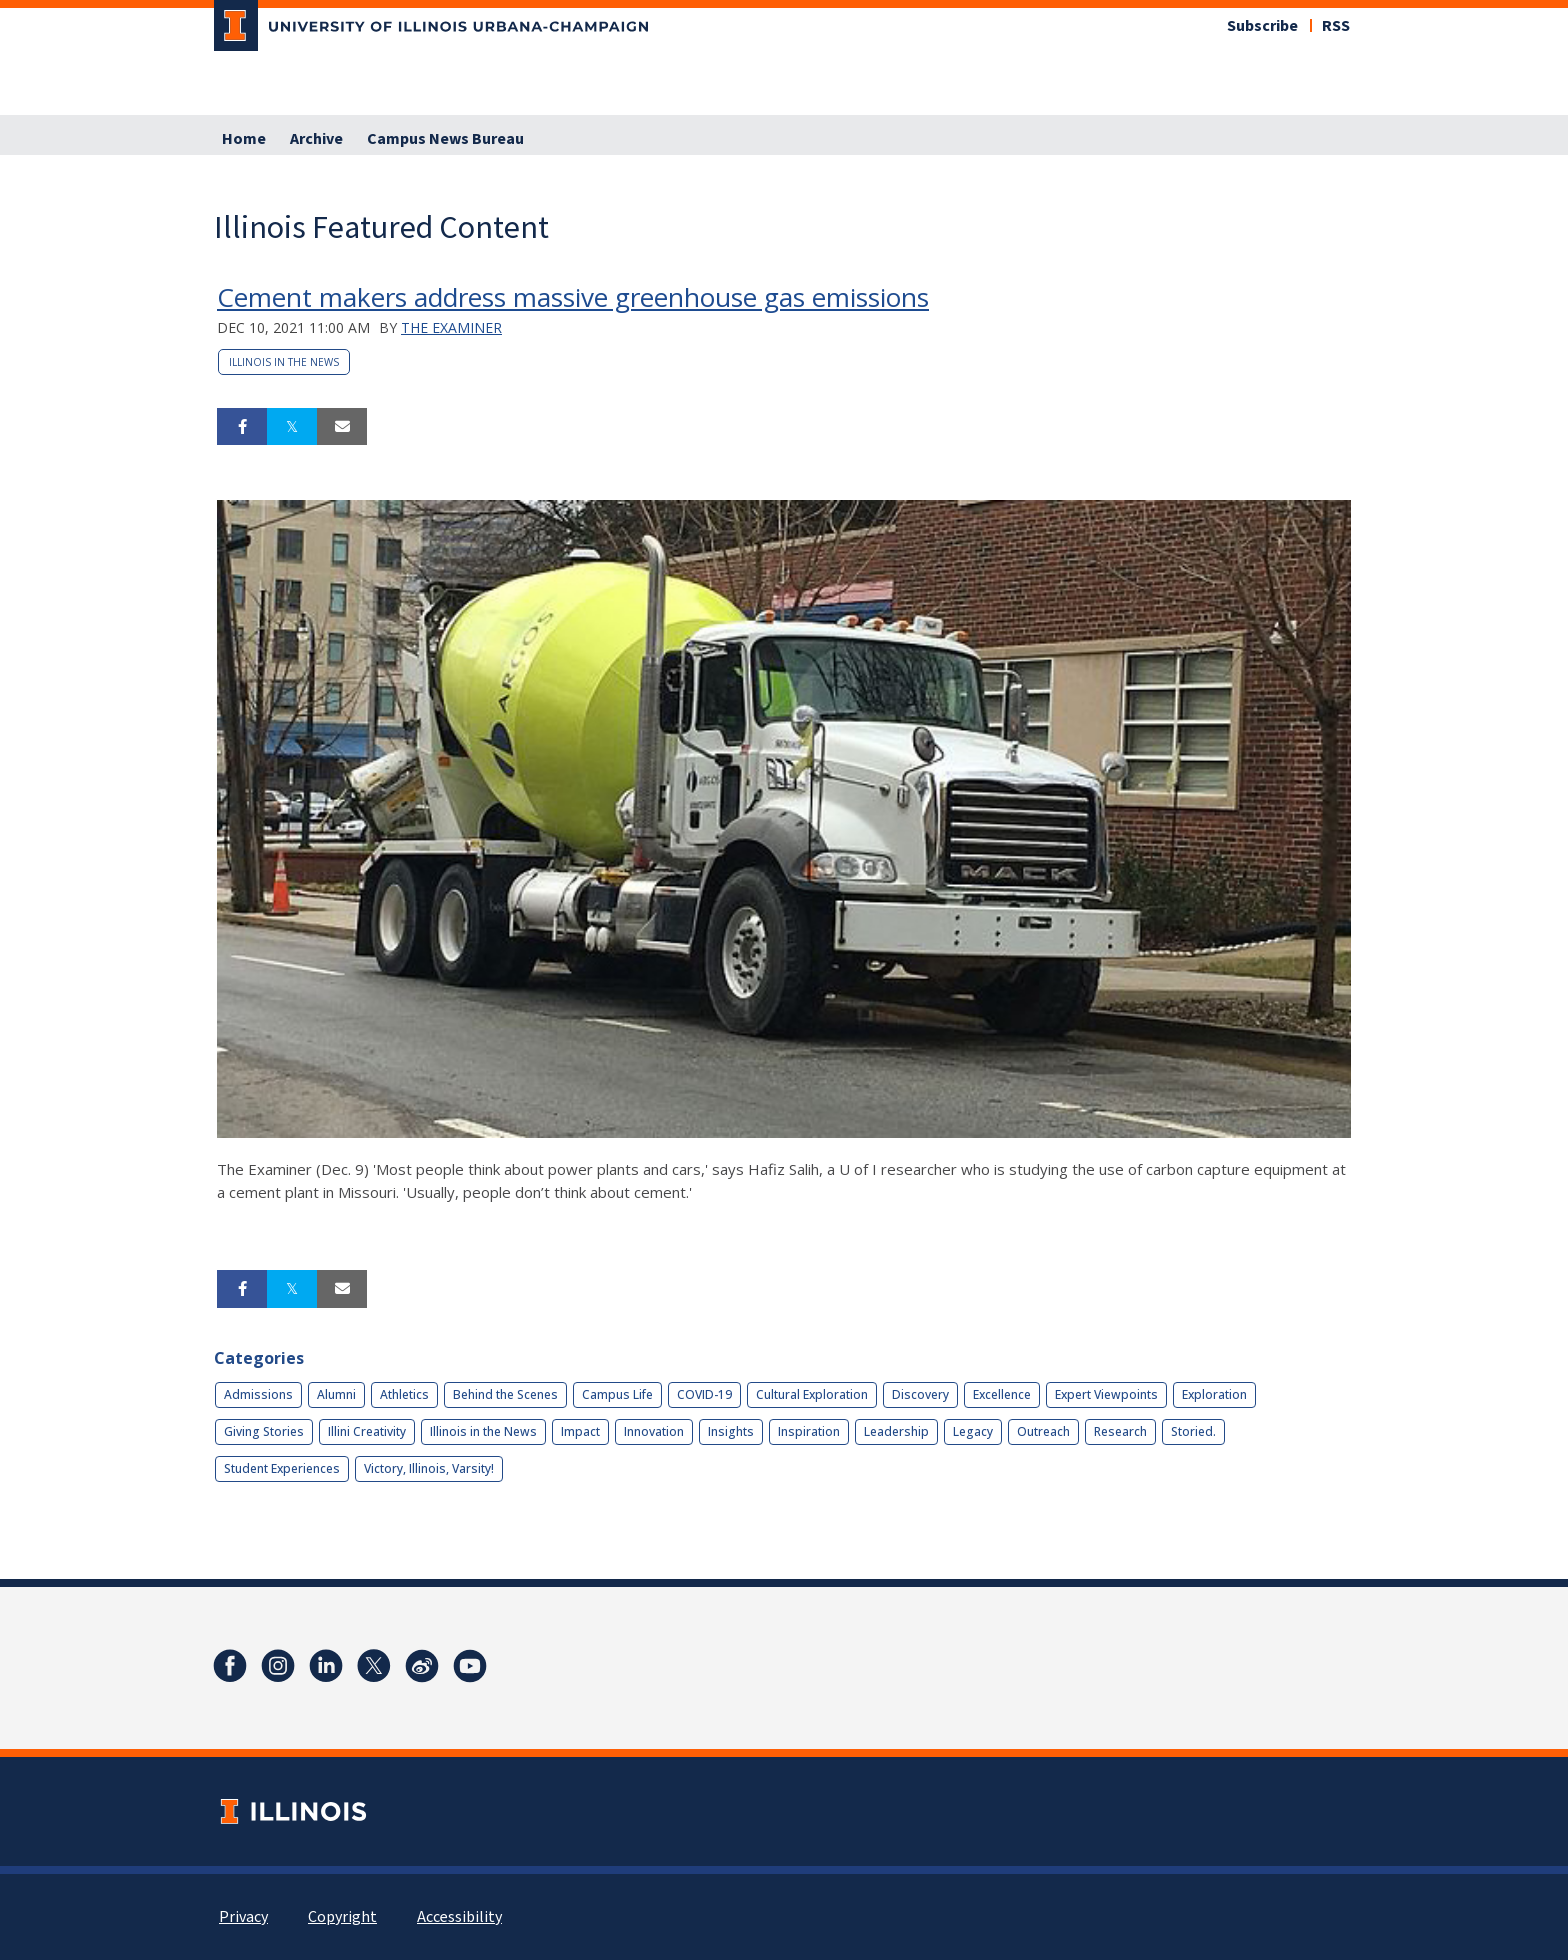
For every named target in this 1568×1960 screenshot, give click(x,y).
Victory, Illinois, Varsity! (429, 1468)
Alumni (336, 1394)
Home (244, 139)
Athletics (404, 1394)
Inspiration (809, 1431)
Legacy (973, 1431)
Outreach (1043, 1431)
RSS (1336, 26)
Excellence (1002, 1394)
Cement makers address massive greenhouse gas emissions (573, 297)
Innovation (654, 1431)
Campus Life (617, 1394)
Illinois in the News (284, 362)
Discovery (920, 1394)
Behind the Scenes (505, 1394)
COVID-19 (704, 1394)
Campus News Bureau (445, 139)
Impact (580, 1431)
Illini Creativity (367, 1431)
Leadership (896, 1431)
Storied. (1193, 1431)
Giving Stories (264, 1431)
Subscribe (1262, 26)
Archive (316, 139)
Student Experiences (282, 1468)
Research (1120, 1431)
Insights (731, 1431)
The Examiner (451, 327)
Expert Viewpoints (1106, 1394)
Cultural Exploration (812, 1394)
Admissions (258, 1394)
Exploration (1214, 1394)
